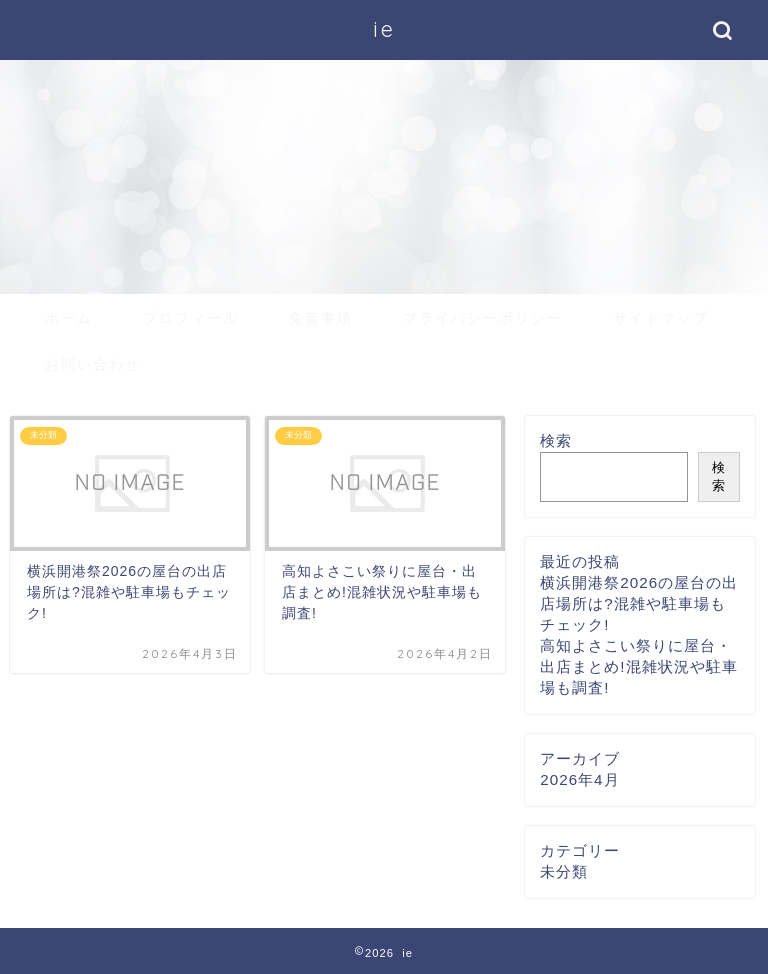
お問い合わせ (93, 364)
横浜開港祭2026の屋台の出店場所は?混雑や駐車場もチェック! (639, 603)
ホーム (69, 318)
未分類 (564, 871)
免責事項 (321, 318)
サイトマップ (661, 318)
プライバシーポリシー (483, 318)
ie (384, 28)
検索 (556, 440)
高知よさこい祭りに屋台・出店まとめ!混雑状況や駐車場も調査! (638, 666)
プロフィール (191, 318)
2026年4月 (579, 779)
